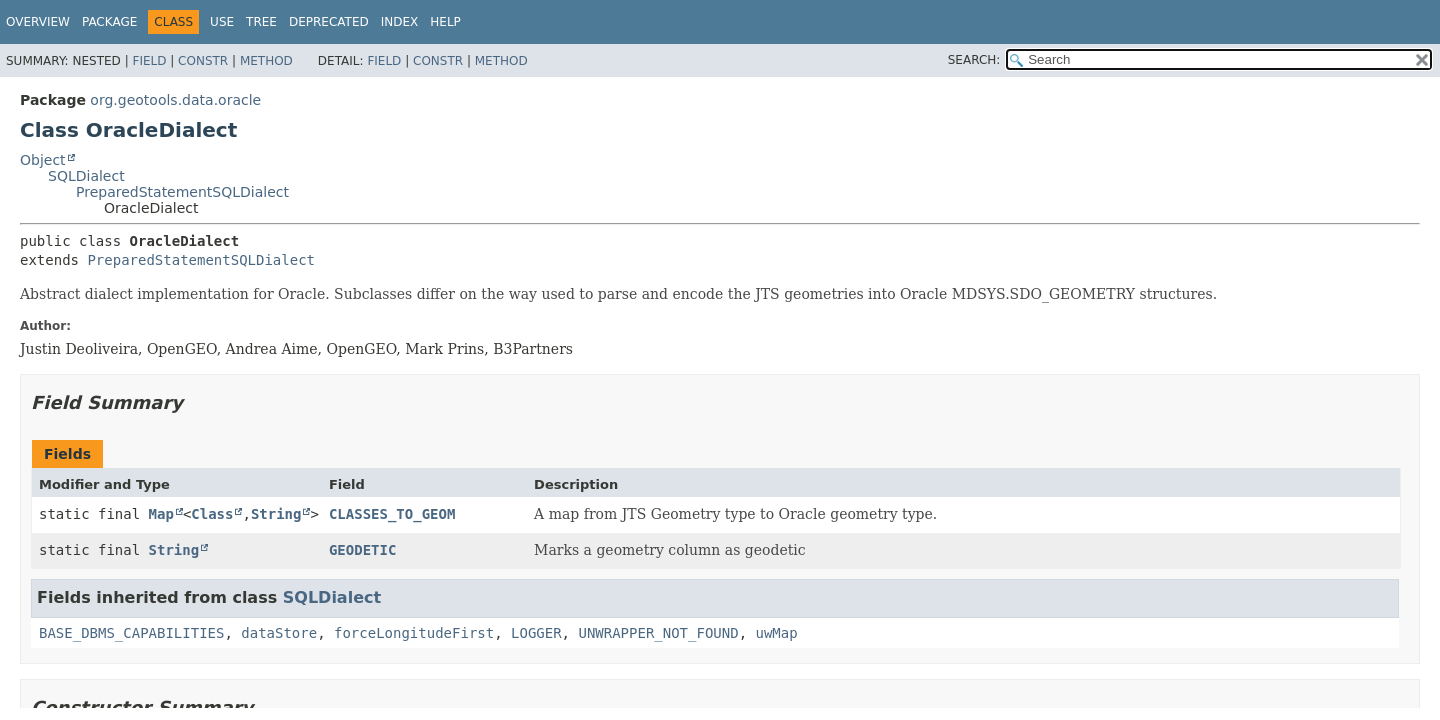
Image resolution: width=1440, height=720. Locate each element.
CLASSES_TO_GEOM (392, 514)
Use (222, 22)
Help (445, 22)
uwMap (776, 633)
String (276, 514)
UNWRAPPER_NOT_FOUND (658, 633)
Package (109, 22)
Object (43, 160)
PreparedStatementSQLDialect (182, 192)
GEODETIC (362, 550)
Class (212, 514)
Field (149, 61)
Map (161, 514)
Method (266, 61)
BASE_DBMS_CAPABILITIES (131, 633)
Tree (261, 22)
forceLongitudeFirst (414, 633)
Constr (203, 61)
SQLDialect (86, 176)
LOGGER (536, 633)
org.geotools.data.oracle (175, 100)
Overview (38, 22)
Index (400, 22)
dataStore (279, 633)
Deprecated (329, 22)
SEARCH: (974, 60)
